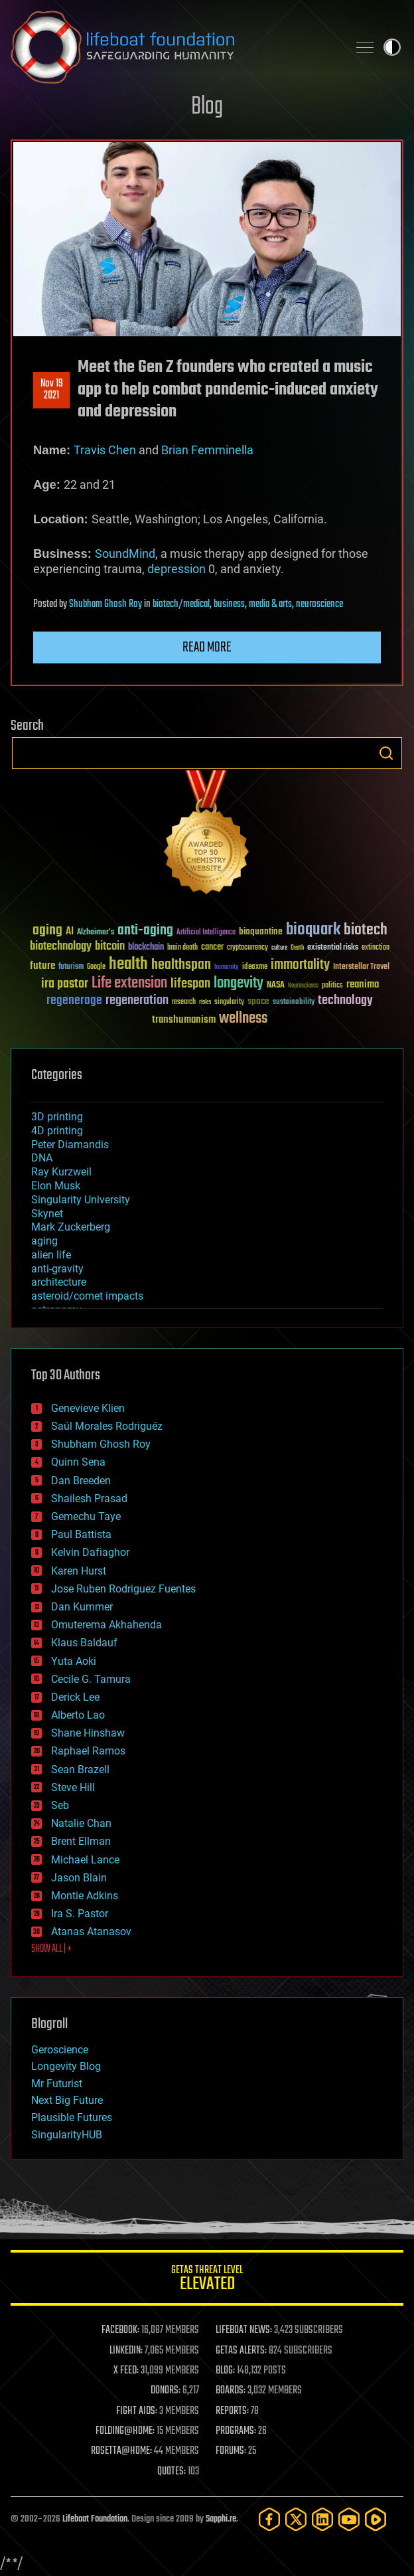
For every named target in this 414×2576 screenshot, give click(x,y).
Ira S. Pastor (79, 1913)
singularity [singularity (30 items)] (229, 1002)
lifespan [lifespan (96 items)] (190, 983)
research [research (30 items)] (184, 1002)
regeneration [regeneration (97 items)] (137, 1000)
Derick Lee (75, 1697)
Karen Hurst (78, 1571)
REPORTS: (232, 2411)
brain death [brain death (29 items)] (182, 948)
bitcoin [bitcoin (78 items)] (110, 947)
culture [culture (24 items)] (279, 948)
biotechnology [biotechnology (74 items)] (61, 947)
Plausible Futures (71, 2117)
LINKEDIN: (126, 2351)
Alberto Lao (78, 1715)
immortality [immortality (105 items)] (300, 965)
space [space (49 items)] (258, 1001)
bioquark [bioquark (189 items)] (313, 930)
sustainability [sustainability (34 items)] (293, 1002)
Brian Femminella (207, 450)
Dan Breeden (81, 1480)
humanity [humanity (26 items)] (226, 968)
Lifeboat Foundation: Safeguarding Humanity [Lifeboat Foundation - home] (174, 47)
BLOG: (225, 2370)
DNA (41, 1158)
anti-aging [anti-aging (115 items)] (145, 930)
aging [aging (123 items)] (47, 930)
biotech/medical (181, 604)
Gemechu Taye (86, 1516)
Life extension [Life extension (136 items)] (129, 983)
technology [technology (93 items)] (345, 1001)
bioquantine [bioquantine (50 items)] (261, 931)
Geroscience (59, 2049)
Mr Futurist (56, 2083)
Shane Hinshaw (88, 1733)
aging (44, 1241)
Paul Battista (81, 1534)
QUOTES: (171, 2471)
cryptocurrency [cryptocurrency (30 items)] (247, 948)
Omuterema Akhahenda (106, 1624)
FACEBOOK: (120, 2330)
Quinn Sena (78, 1462)
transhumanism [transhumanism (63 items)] (184, 1019)
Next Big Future (67, 2100)
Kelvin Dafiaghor (90, 1552)
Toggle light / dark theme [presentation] (392, 47)
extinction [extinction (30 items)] (375, 948)
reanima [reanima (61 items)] (362, 984)
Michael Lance (85, 1859)
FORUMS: (231, 2451)
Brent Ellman (81, 1841)
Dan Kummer (82, 1606)
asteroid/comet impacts (87, 1296)
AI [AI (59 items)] (70, 932)
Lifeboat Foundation (94, 2519)
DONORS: (165, 2390)
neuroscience (319, 604)
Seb (60, 1805)
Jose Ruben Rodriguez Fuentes (123, 1589)
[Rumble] (375, 2519)
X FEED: (126, 2370)
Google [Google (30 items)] (96, 967)
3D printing (57, 1116)
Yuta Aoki (73, 1661)
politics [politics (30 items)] (332, 986)
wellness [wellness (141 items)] (243, 1018)
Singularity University (80, 1199)
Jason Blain (79, 1877)
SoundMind (125, 553)
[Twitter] (296, 2519)
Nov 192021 (51, 390)
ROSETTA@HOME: (121, 2451)
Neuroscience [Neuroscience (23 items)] (303, 986)
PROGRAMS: (236, 2431)
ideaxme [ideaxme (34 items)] (254, 967)
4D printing (57, 1130)
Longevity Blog (66, 2066)
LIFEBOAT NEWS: (244, 2330)
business (229, 604)
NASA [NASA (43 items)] (276, 985)
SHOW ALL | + (51, 1949)
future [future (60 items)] (42, 966)
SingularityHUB (66, 2134)
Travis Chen (105, 450)
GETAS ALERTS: (241, 2351)
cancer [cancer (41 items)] (212, 947)
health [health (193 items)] (128, 964)
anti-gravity (57, 1268)
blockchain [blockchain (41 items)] (146, 947)
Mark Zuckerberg (70, 1227)
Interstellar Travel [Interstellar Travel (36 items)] (361, 967)
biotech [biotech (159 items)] (365, 930)
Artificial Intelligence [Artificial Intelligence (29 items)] (206, 932)
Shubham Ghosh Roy (105, 604)
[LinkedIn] (322, 2519)
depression (176, 569)
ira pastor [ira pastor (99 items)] (64, 983)
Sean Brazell (80, 1769)
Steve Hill (73, 1787)
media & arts (270, 604)
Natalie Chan (81, 1823)
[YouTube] (349, 2519)
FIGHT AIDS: (136, 2411)
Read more (207, 647)
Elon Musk (55, 1185)
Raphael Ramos (88, 1751)
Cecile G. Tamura (91, 1679)
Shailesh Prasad (89, 1498)
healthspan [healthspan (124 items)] (181, 965)
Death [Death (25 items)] (297, 948)
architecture (58, 1282)
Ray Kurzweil (61, 1171)
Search (386, 753)
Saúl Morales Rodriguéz (107, 1426)
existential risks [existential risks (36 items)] (332, 948)
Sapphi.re (221, 2519)
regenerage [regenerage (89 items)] (74, 1000)
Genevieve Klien (88, 1408)
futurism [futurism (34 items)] (71, 967)
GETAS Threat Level (207, 2280)
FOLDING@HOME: (125, 2431)
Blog (207, 107)
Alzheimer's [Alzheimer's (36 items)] (95, 933)
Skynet (47, 1213)
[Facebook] (269, 2519)
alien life (51, 1254)
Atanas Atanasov (91, 1931)
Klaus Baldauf (84, 1642)
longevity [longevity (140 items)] (238, 983)
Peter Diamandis (70, 1144)
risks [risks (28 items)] (205, 1002)
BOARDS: (230, 2390)
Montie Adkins (84, 1895)
